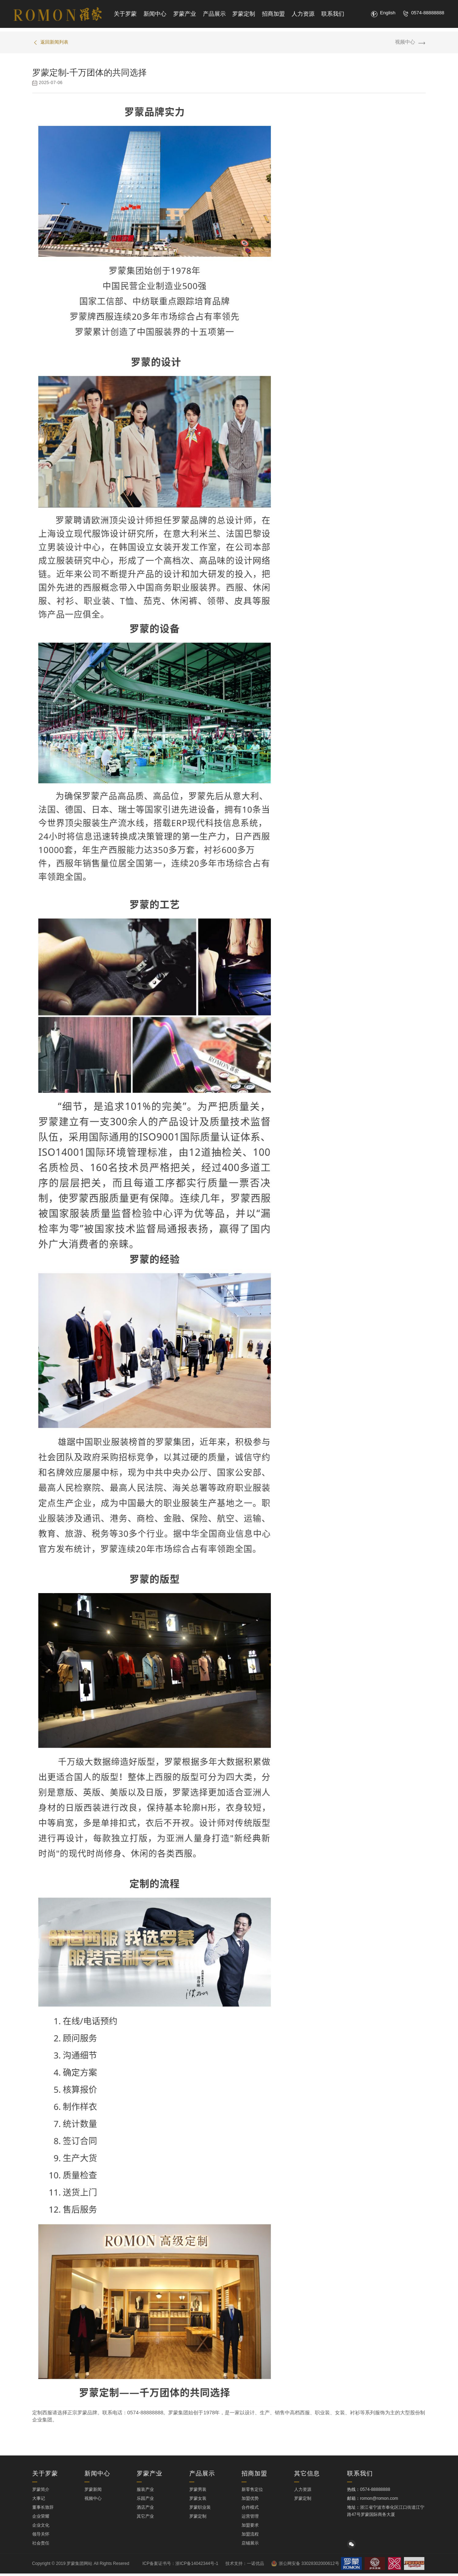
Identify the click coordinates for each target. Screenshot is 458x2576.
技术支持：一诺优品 (244, 2565)
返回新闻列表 (54, 43)
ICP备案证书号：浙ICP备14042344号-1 (180, 2565)
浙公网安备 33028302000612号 (305, 2566)
